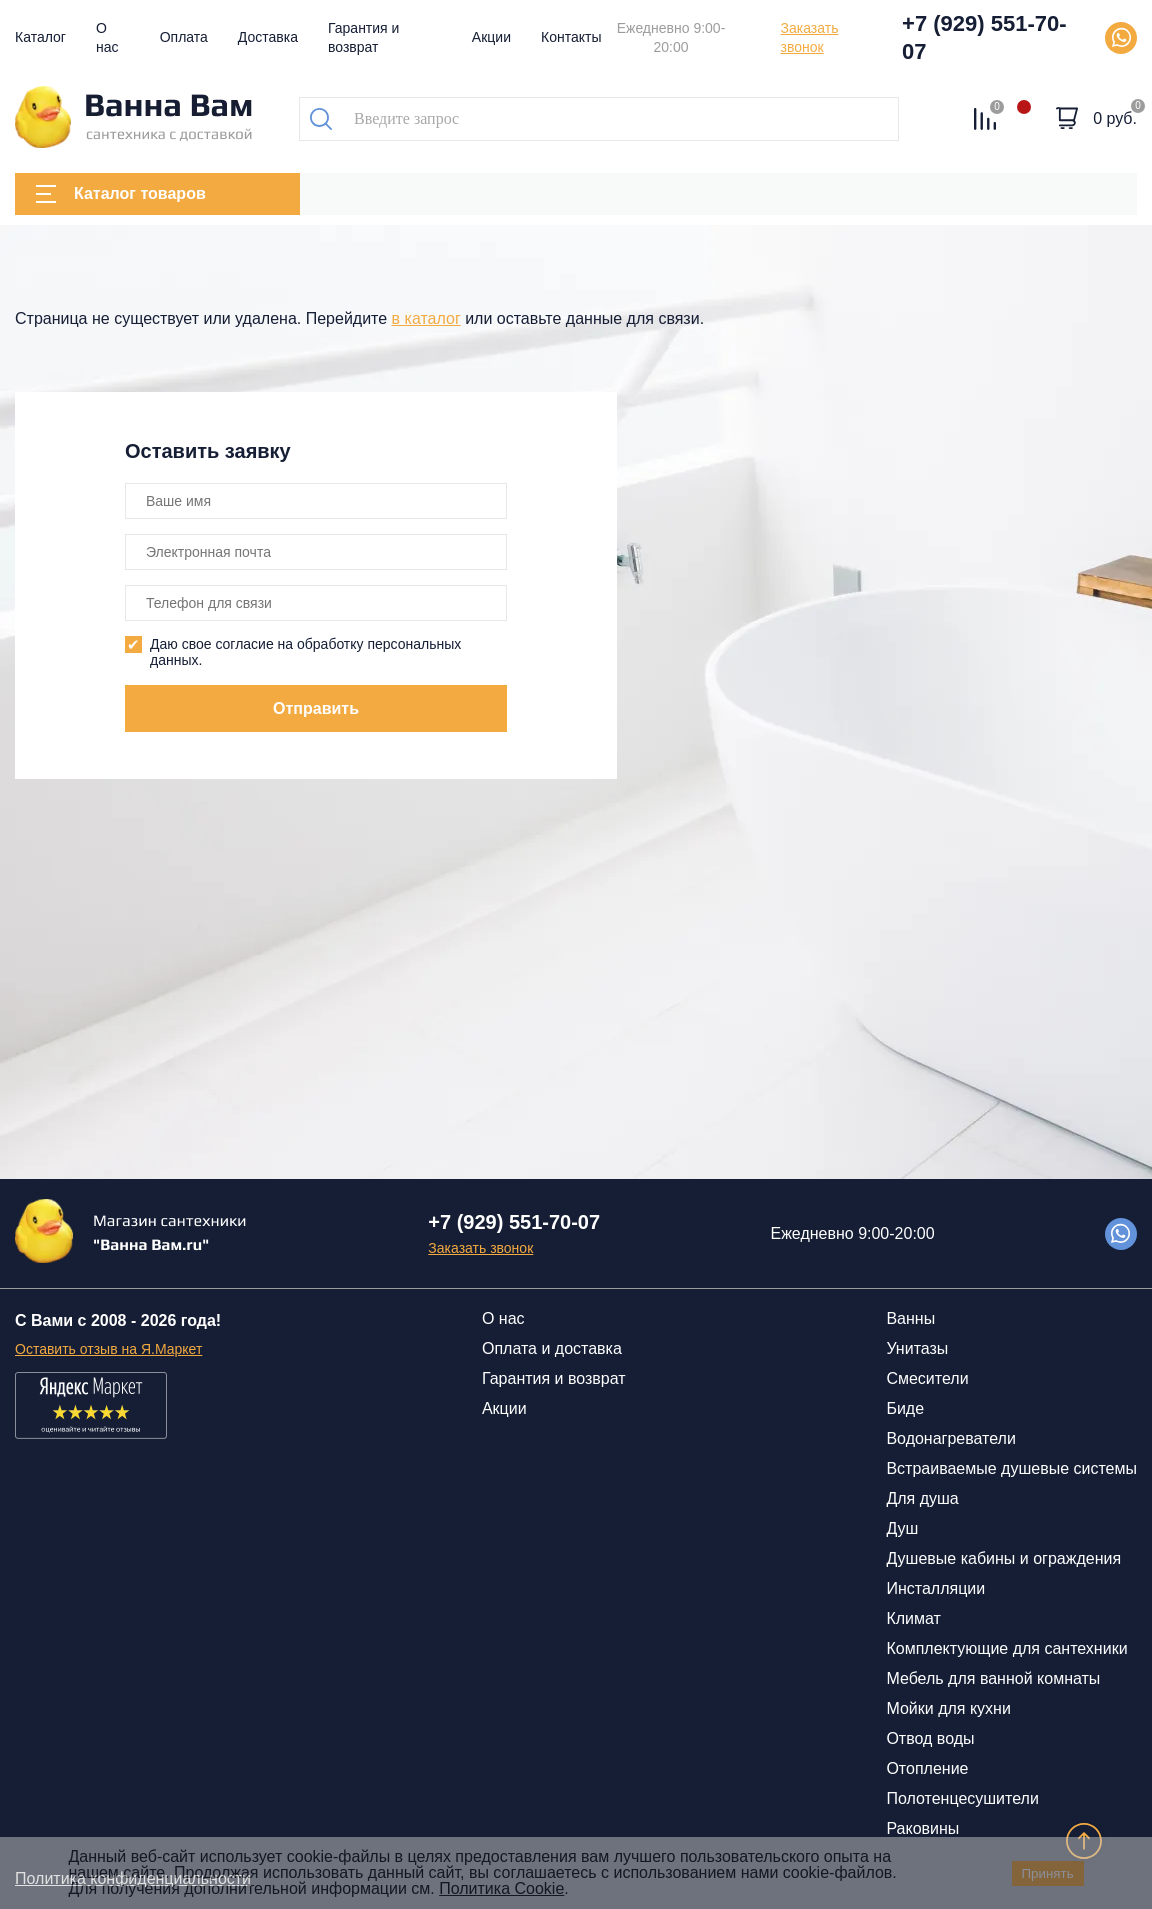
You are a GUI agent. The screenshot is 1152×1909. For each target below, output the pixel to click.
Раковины (922, 1828)
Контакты (571, 37)
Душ (902, 1528)
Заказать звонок (810, 37)
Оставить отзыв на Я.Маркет (108, 1349)
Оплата (184, 37)
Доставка (268, 37)
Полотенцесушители (962, 1798)
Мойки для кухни (948, 1708)
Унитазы (917, 1348)
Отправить (316, 708)
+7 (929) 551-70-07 (984, 37)
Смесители (927, 1378)
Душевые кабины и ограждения (1003, 1558)
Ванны (910, 1318)
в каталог (426, 318)
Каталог (40, 37)
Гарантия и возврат (554, 1378)
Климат (913, 1618)
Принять (1048, 1873)
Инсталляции (935, 1588)
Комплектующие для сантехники (1006, 1648)
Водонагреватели (950, 1438)
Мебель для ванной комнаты (993, 1678)
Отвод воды (930, 1738)
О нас (503, 1318)
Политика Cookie (501, 1888)
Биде (905, 1408)
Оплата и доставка (552, 1348)
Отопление (927, 1768)
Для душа (922, 1498)
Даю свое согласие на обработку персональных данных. (305, 652)
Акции (491, 37)
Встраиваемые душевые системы (1011, 1468)
